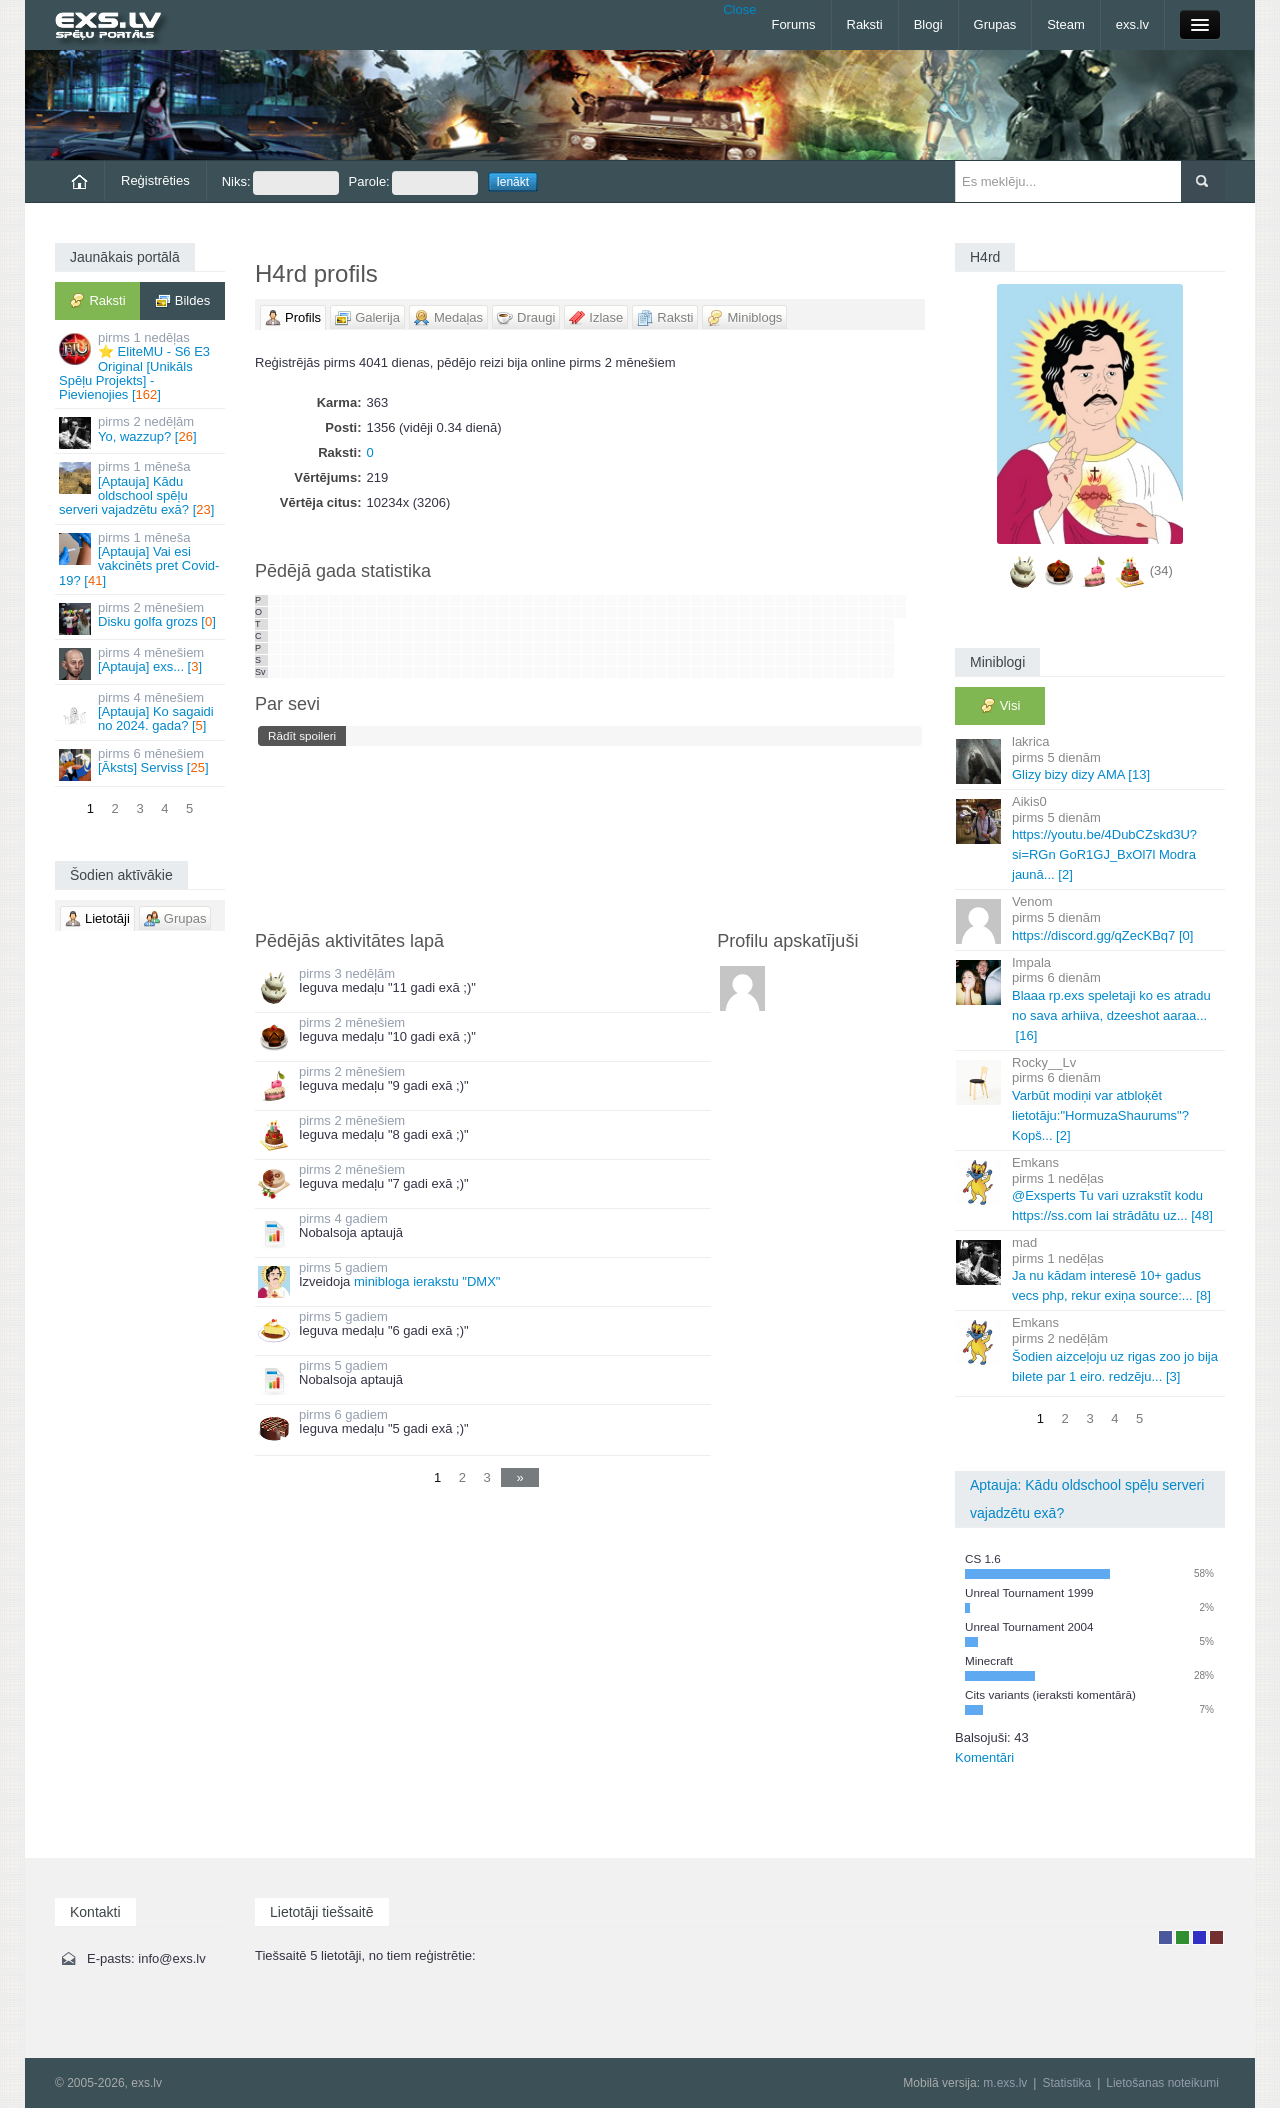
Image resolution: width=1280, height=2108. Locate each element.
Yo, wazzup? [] (141, 431)
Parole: (413, 183)
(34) (1161, 570)
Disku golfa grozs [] (141, 617)
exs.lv (1132, 24)
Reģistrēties (155, 180)
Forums (793, 24)
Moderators (1199, 1937)
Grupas (995, 24)
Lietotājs (1165, 1937)
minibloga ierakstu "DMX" (427, 1281)
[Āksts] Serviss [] (141, 763)
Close (739, 9)
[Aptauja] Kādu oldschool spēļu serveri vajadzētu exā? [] (141, 488)
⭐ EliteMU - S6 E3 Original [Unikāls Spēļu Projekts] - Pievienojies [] (141, 366)
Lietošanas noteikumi (1162, 2083)
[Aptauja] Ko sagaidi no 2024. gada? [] (141, 712)
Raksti (865, 24)
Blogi (928, 24)
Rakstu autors (1182, 1937)
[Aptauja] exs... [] (141, 662)
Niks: (280, 183)
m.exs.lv (1005, 2083)
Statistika (1066, 2083)
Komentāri (984, 1757)
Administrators (1216, 1937)
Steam (1066, 24)
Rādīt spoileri (302, 735)
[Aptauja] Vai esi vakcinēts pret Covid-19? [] (141, 559)
